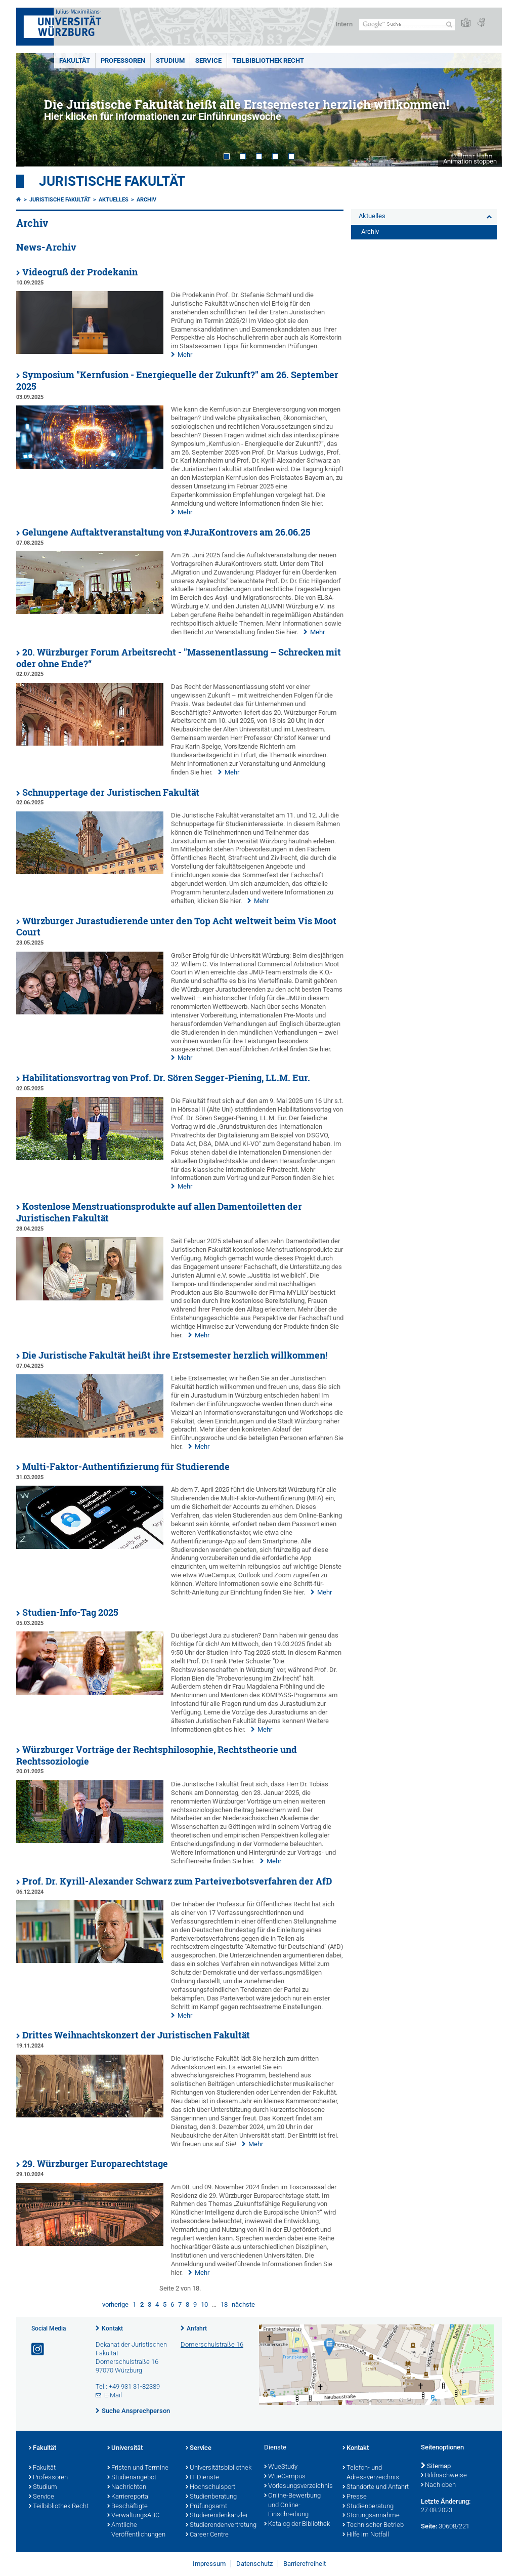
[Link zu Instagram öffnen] (38, 2349)
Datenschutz (254, 2563)
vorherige (115, 2304)
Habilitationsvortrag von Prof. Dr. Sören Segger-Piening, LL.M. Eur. (166, 1078)
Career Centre (207, 2535)
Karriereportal (128, 2497)
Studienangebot (131, 2477)
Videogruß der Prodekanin (80, 272)
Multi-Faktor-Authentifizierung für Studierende (126, 1467)
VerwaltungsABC (133, 2515)
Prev (34, 110)
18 (224, 2304)
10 (204, 2304)
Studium (170, 60)
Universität (125, 2448)
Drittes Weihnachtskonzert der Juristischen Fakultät (136, 2035)
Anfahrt (197, 2328)
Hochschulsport (210, 2487)
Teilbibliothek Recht (268, 60)
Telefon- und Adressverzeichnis (370, 2473)
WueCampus (285, 2476)
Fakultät (74, 60)
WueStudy (280, 2467)
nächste (243, 2304)
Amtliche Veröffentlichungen (136, 2530)
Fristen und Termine (137, 2468)
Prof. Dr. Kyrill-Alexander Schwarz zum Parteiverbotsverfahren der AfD (177, 1881)
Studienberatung (211, 2497)
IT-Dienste (202, 2477)
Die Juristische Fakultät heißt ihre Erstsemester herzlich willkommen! (174, 1355)
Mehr (185, 354)
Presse (354, 2497)
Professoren (123, 60)
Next (484, 110)
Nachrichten (126, 2487)
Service (208, 60)
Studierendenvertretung (220, 2525)
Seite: (429, 2526)
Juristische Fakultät (112, 181)
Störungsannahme (371, 2515)
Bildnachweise (444, 2475)
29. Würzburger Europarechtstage (95, 2164)
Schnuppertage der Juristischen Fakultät (110, 792)
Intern (344, 24)
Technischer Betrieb (373, 2525)
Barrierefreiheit (304, 2563)
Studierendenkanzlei (216, 2515)
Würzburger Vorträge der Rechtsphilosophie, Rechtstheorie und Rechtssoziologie (156, 1755)
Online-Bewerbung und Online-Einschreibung (292, 2505)
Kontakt (112, 2328)
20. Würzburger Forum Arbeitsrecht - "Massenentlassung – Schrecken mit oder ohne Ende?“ (178, 658)
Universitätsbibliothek (218, 2468)
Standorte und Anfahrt (375, 2487)
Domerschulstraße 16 (212, 2344)
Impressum (209, 2563)
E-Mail (113, 2395)
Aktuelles (113, 199)
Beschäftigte (127, 2506)
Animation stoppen (470, 161)
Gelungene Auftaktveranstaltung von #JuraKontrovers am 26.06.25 (166, 532)
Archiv (146, 199)
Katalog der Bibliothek (297, 2524)
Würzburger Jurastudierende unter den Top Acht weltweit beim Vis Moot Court (176, 926)
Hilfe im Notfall (365, 2535)
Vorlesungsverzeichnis (298, 2486)
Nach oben (438, 2485)
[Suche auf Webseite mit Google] (407, 24)
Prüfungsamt (206, 2506)
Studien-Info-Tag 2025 (70, 1612)
